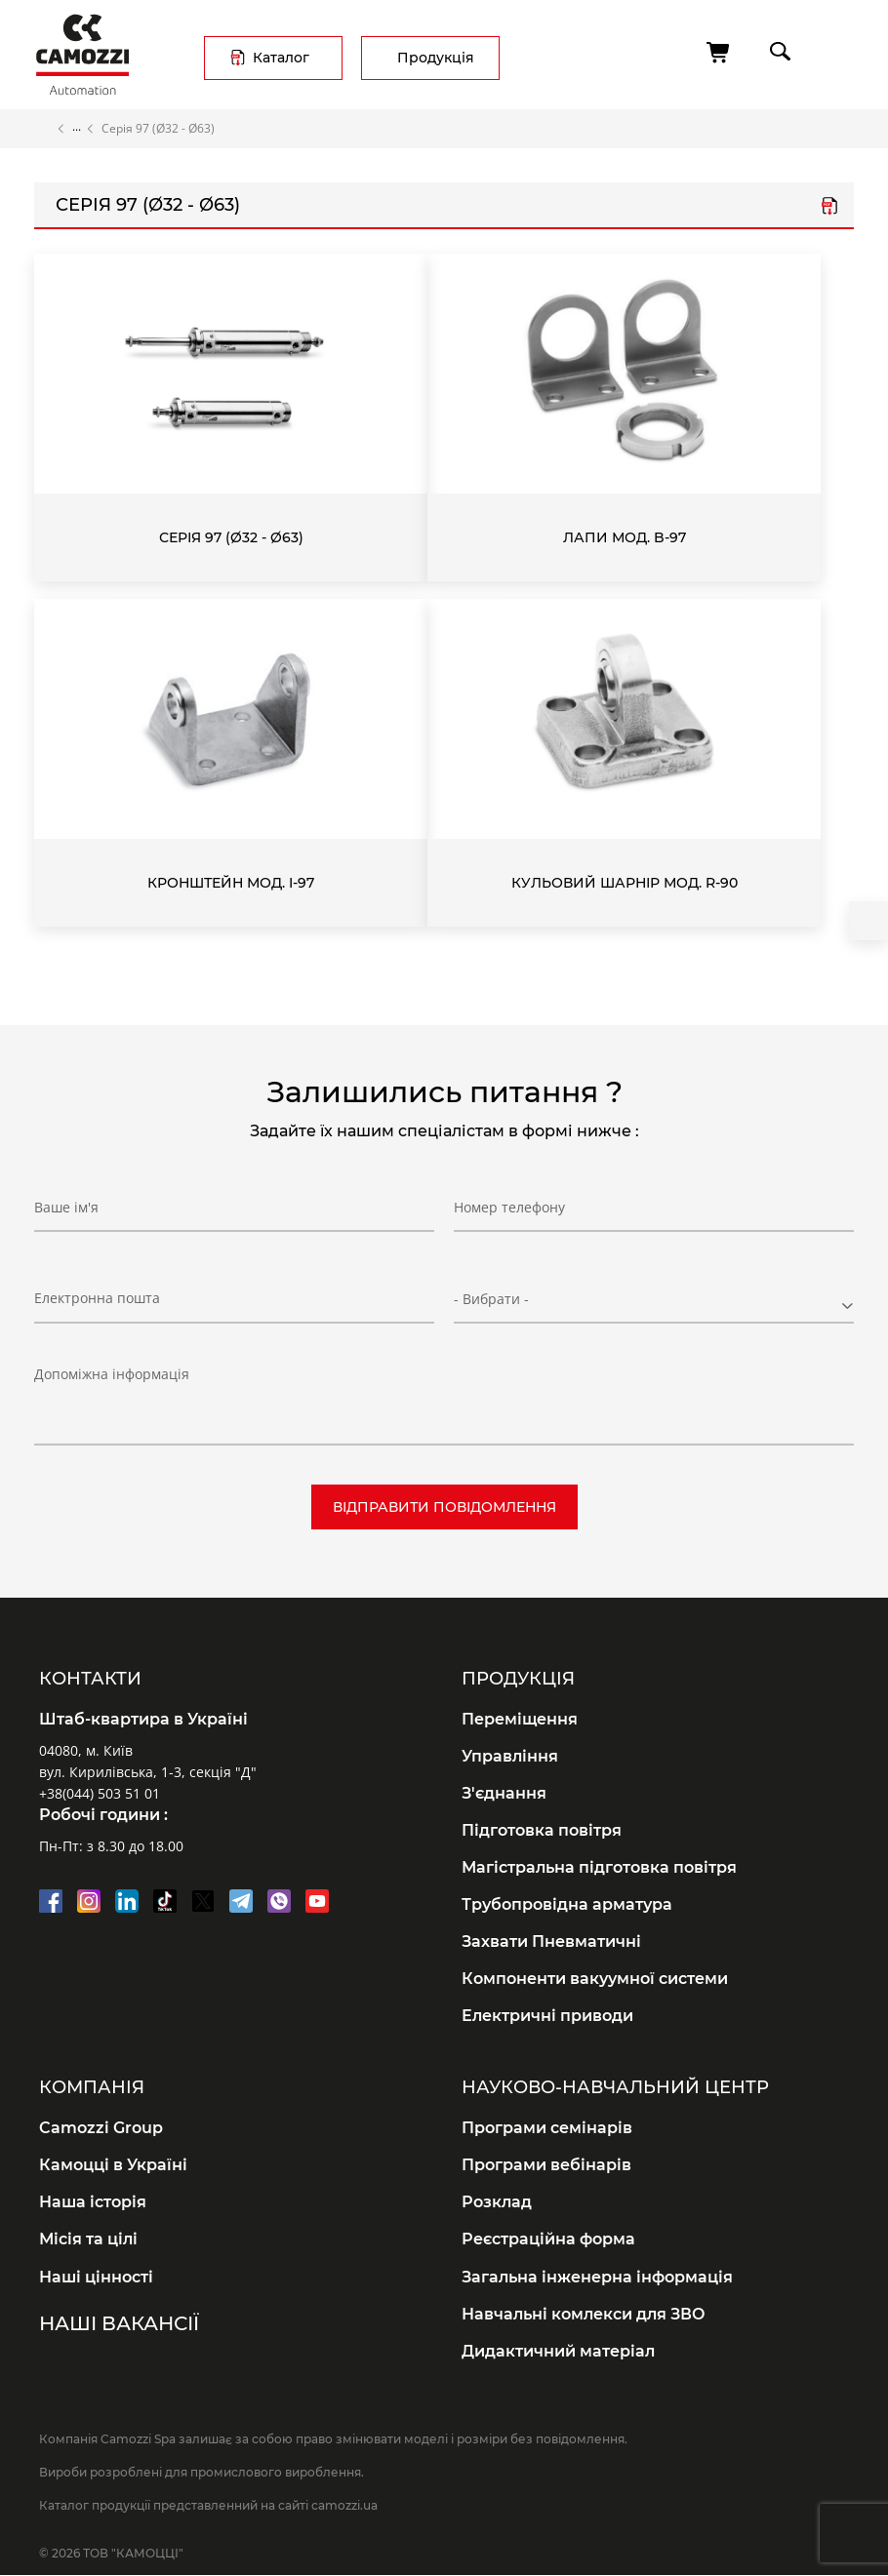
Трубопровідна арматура (567, 1904)
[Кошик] (719, 52)
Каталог (281, 57)
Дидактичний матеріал (558, 2351)
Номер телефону (509, 1207)
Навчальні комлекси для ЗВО (584, 2314)
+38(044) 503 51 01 (99, 1793)
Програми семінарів (547, 2128)
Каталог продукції (76, 128)
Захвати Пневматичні (551, 1941)
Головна (43, 128)
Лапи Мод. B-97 (624, 537)
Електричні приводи (547, 2015)
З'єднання (504, 1793)
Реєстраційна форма (548, 2239)
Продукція (435, 57)
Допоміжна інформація (111, 1374)
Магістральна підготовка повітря (599, 1867)
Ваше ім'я (66, 1207)
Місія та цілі (88, 2239)
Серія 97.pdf (829, 207)
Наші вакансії (119, 2323)
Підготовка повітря (542, 1830)
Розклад (497, 2202)
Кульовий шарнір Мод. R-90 (624, 883)
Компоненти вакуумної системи (595, 1978)
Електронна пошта (97, 1297)
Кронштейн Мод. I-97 (230, 883)
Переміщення (520, 1719)
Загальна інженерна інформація (597, 2277)
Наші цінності (96, 2277)
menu (836, 51)
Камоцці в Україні (113, 2165)
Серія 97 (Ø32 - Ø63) (231, 537)
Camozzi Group (101, 2128)
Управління (510, 1756)
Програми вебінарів (546, 2165)
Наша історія (92, 2202)
